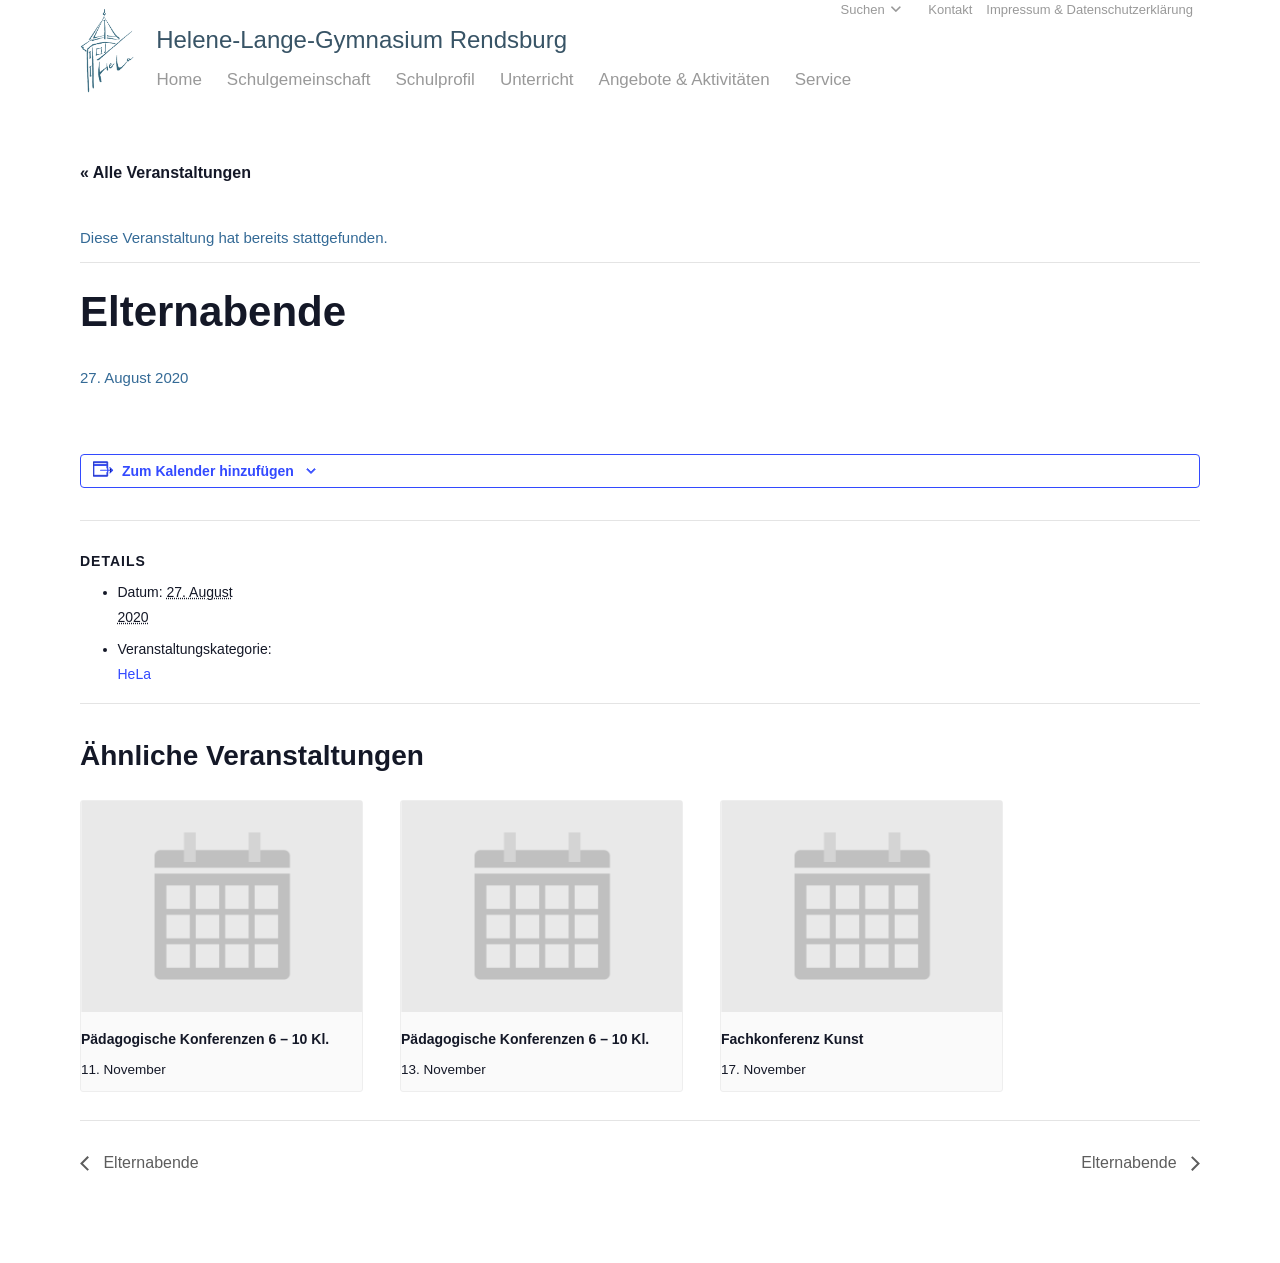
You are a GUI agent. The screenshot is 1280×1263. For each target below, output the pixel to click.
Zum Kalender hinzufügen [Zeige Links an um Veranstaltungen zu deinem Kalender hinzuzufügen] (208, 471)
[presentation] (221, 906)
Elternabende (149, 1162)
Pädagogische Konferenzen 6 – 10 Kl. (205, 1039)
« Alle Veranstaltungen (165, 172)
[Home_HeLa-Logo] (107, 50)
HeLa (134, 674)
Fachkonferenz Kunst (792, 1039)
